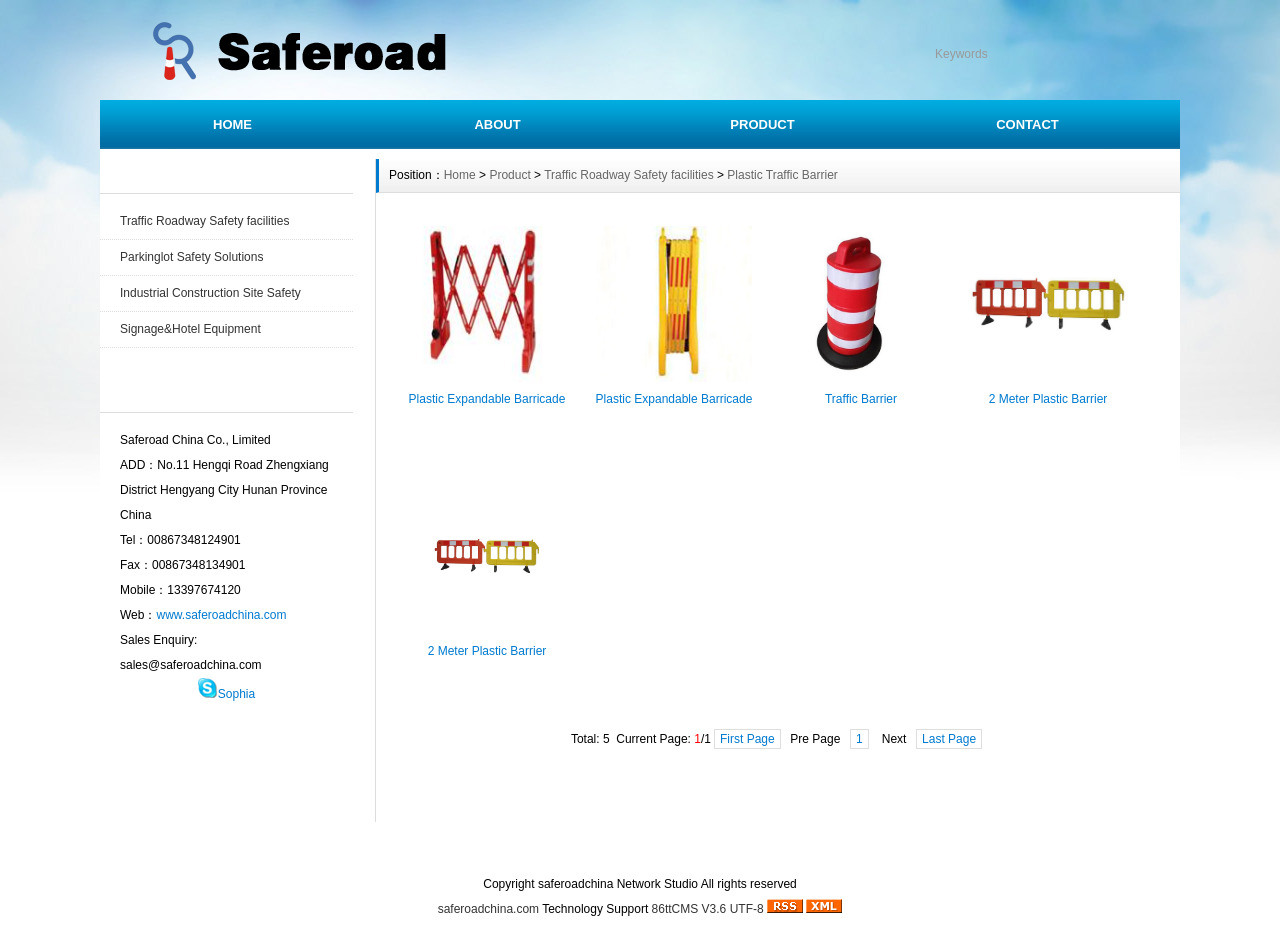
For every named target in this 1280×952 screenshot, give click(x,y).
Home (460, 175)
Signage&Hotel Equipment (190, 329)
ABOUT (497, 124)
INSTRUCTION (578, 847)
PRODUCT (762, 124)
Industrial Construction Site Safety (210, 293)
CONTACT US (687, 847)
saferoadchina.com (488, 909)
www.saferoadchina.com (221, 615)
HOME (232, 124)
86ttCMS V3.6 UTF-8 (708, 909)
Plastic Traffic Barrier (782, 175)
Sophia (236, 694)
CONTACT (1027, 124)
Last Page (949, 739)
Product (509, 175)
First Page (747, 739)
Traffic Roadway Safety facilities (204, 221)
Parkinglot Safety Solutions (191, 257)
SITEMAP (782, 847)
